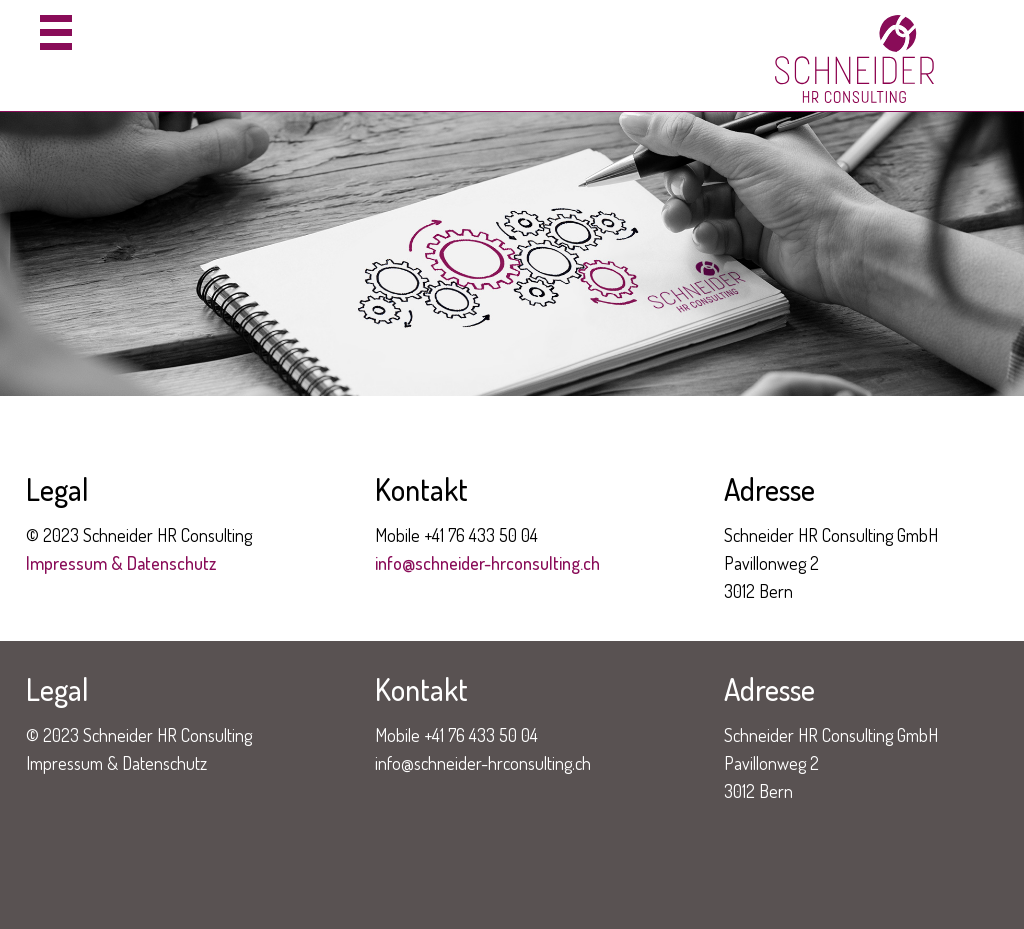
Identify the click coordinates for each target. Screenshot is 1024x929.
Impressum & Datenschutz (121, 563)
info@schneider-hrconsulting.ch (487, 563)
